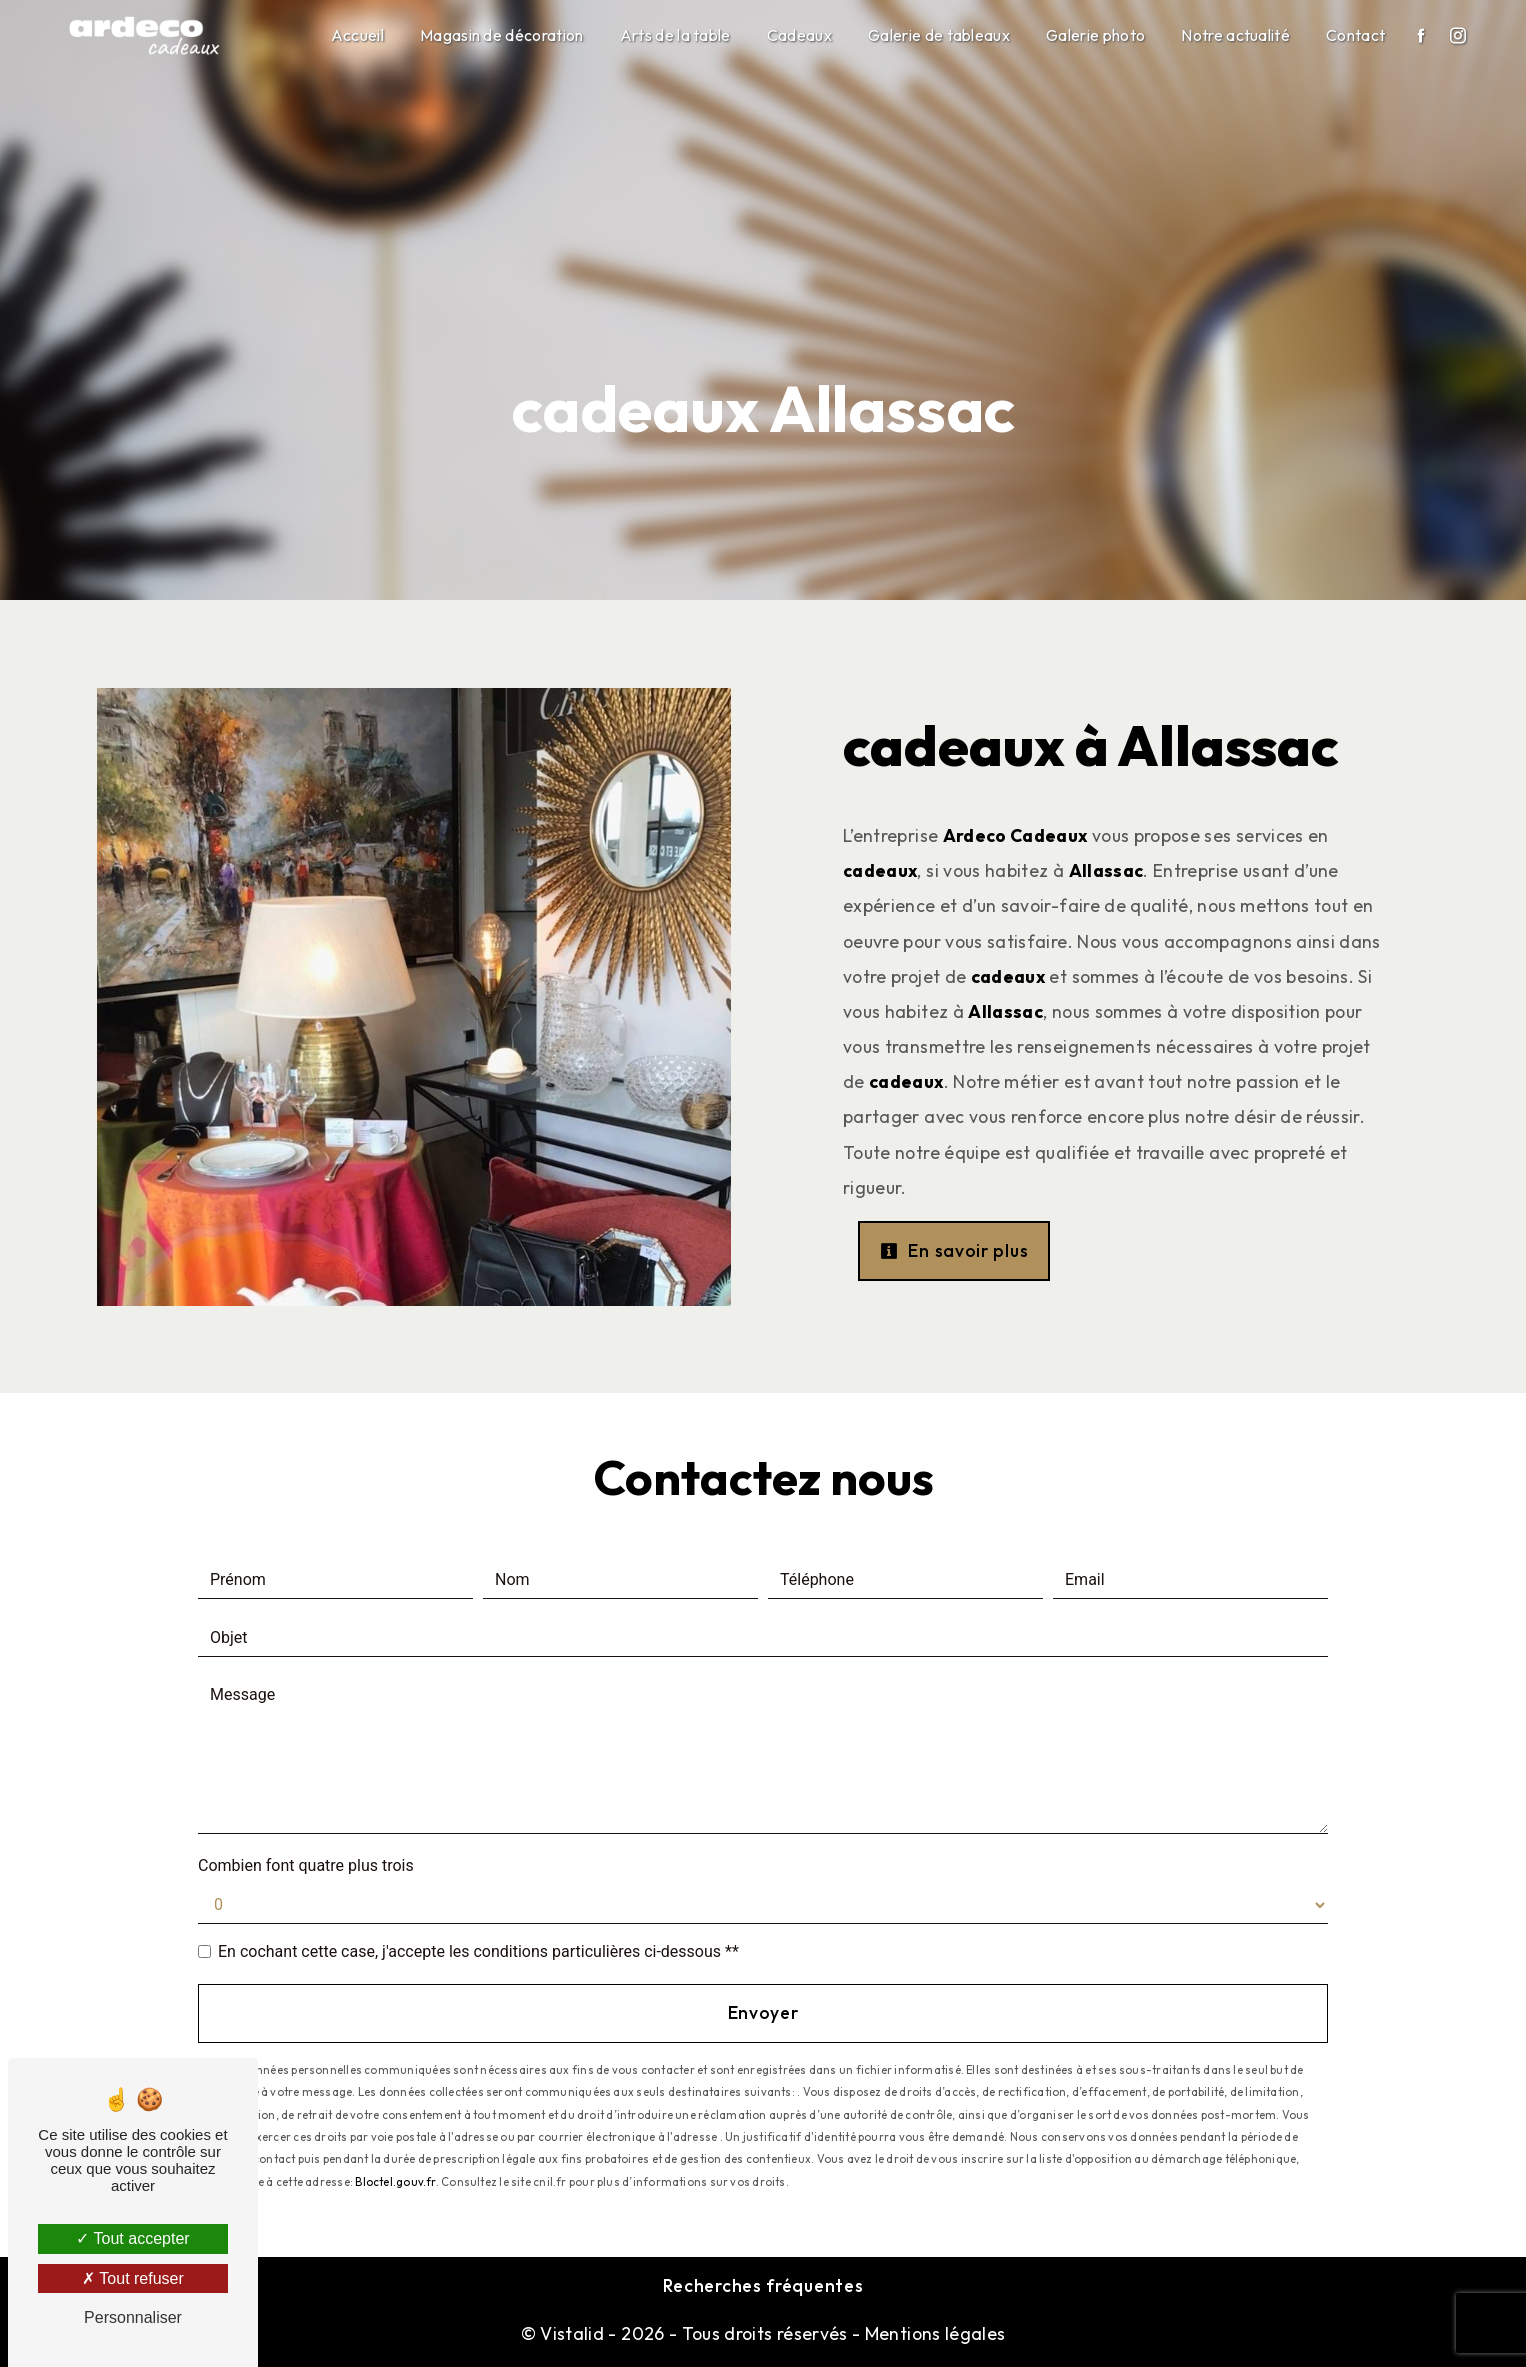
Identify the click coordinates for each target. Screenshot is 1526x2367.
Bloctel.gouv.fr (395, 2182)
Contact (1355, 35)
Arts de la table (675, 35)
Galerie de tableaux (939, 35)
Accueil (357, 35)
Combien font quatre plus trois (306, 1865)
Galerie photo (1095, 35)
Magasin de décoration (502, 35)
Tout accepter (132, 2238)
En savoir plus (954, 1250)
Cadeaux (799, 35)
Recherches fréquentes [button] (763, 2285)
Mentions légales (932, 2333)
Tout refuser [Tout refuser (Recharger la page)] (133, 2278)
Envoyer (763, 2012)
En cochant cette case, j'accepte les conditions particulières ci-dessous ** (478, 1951)
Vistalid (572, 2333)
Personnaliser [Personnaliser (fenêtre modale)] (133, 2317)
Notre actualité (1235, 35)
